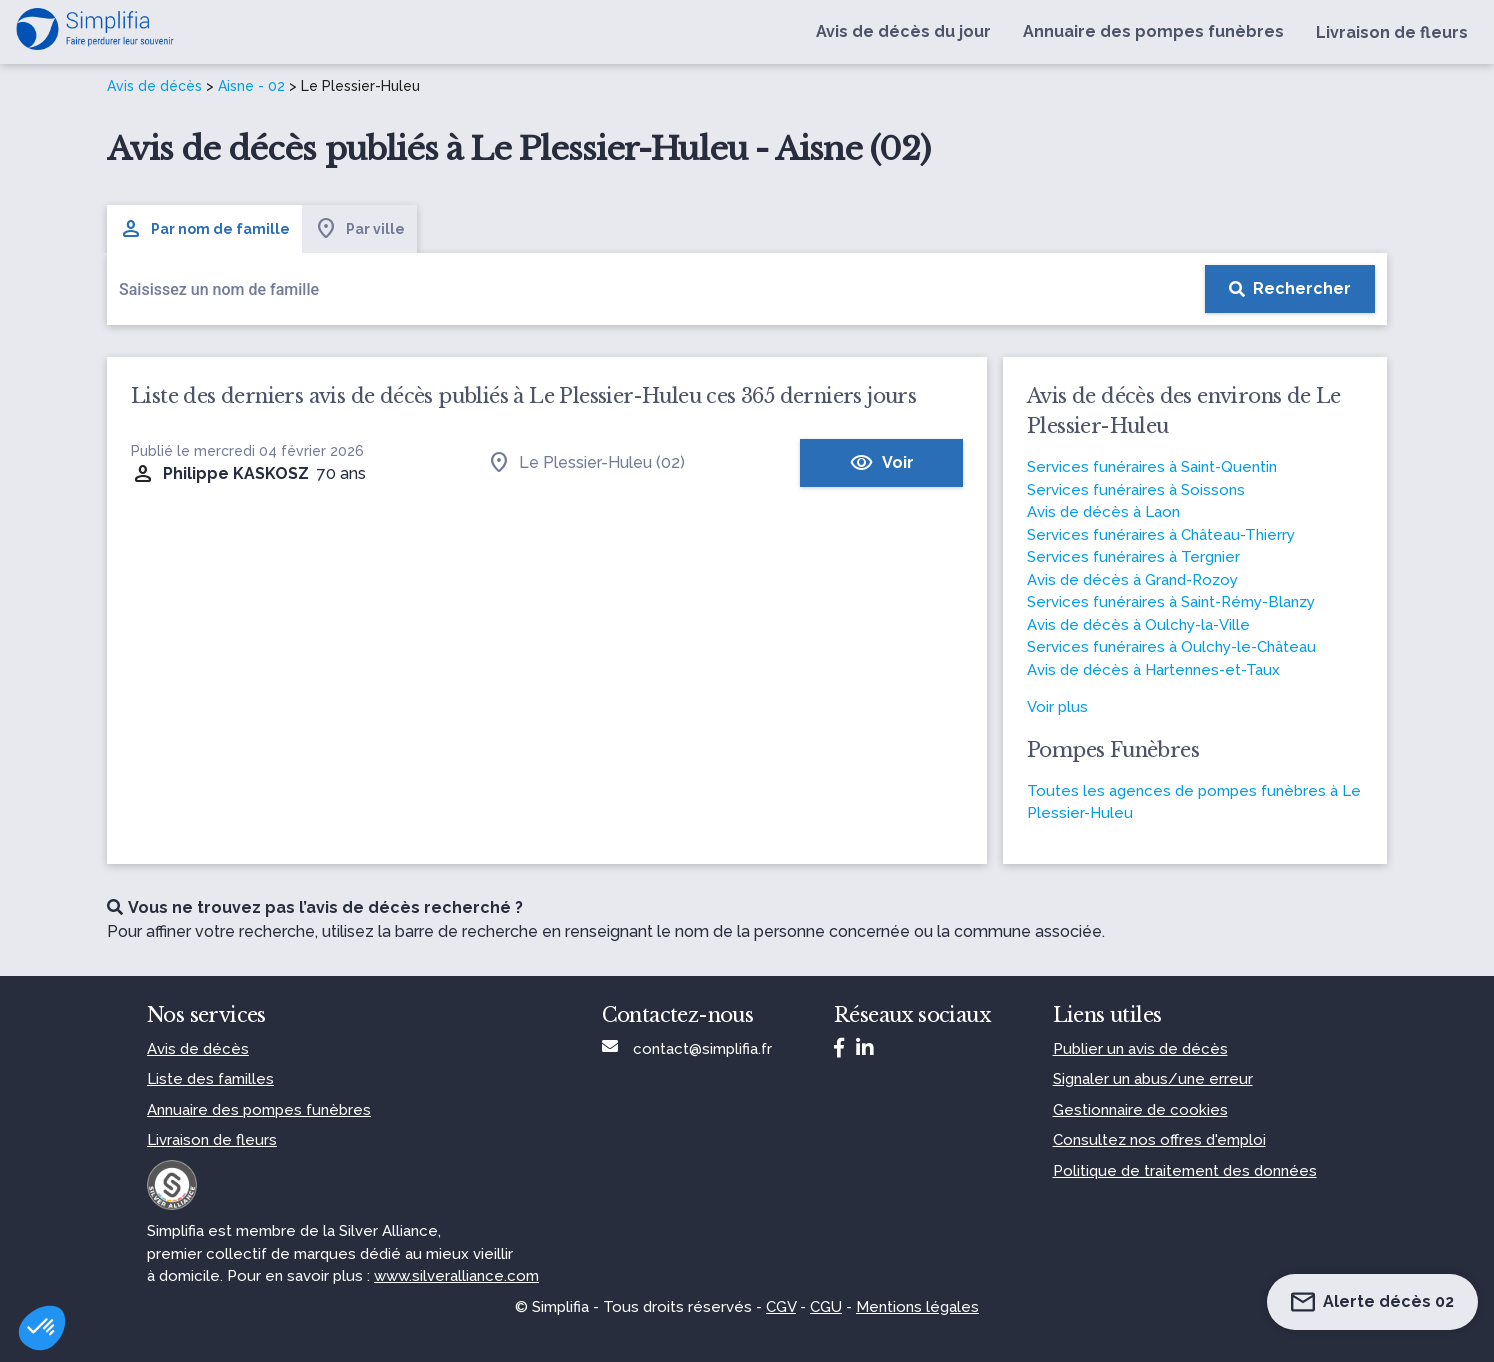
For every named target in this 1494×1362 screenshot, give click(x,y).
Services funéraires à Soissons (1136, 490)
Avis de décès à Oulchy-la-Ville (1138, 625)
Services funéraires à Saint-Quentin (1152, 467)
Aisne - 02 (251, 86)
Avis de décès (154, 86)
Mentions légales (917, 1307)
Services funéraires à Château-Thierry (1161, 535)
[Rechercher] (1290, 289)
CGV (781, 1307)
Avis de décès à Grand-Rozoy (1132, 580)
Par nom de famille (204, 229)
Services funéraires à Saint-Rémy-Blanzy (1171, 602)
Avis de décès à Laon (1103, 512)
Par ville (359, 229)
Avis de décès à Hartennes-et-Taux (1153, 670)
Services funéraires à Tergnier (1133, 557)
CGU (826, 1307)
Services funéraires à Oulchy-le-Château (1171, 647)
